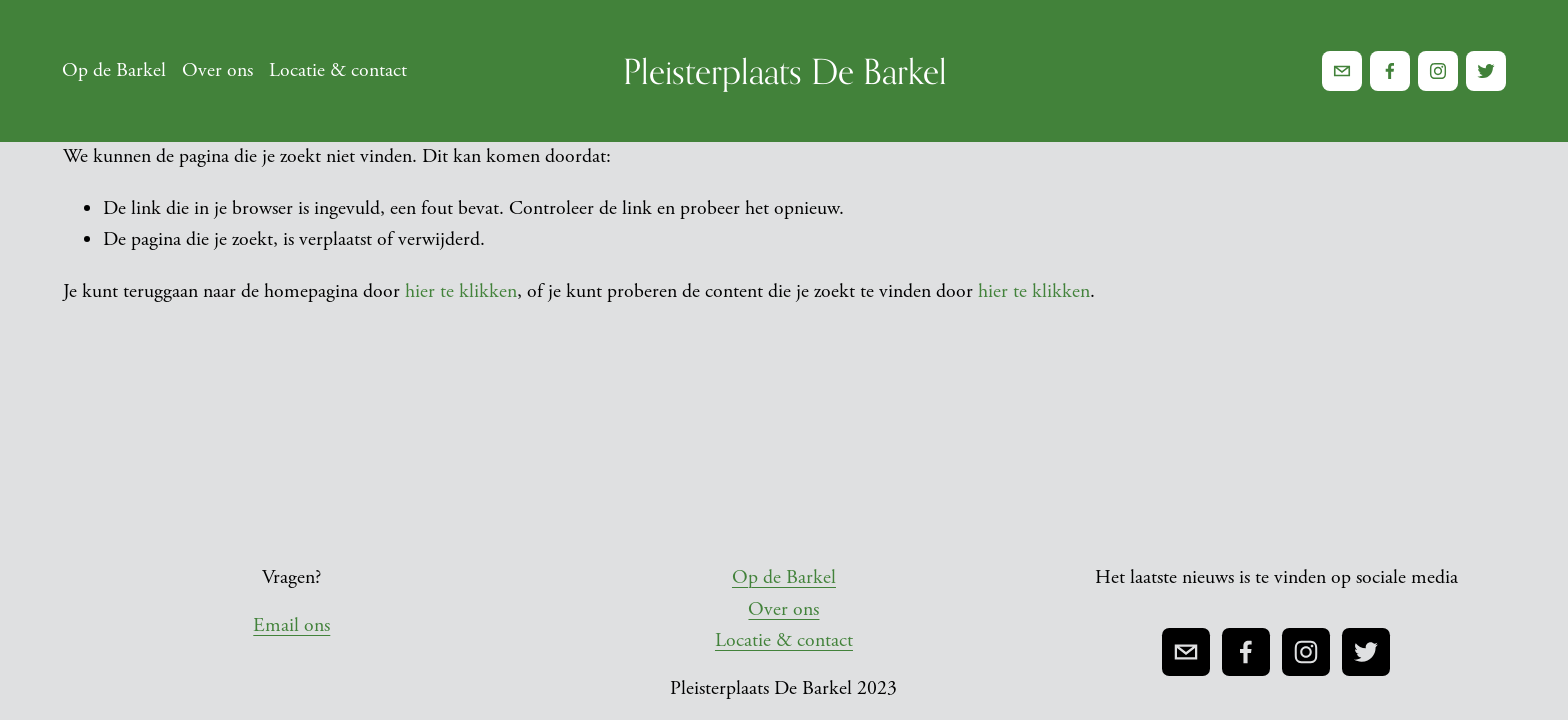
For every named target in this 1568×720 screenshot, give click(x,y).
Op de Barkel (115, 71)
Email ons (291, 625)
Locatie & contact (338, 71)
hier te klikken (461, 291)
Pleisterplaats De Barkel (785, 71)
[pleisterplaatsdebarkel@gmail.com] (1342, 71)
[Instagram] (1437, 71)
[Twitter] (1485, 71)
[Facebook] (1390, 71)
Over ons (217, 71)
